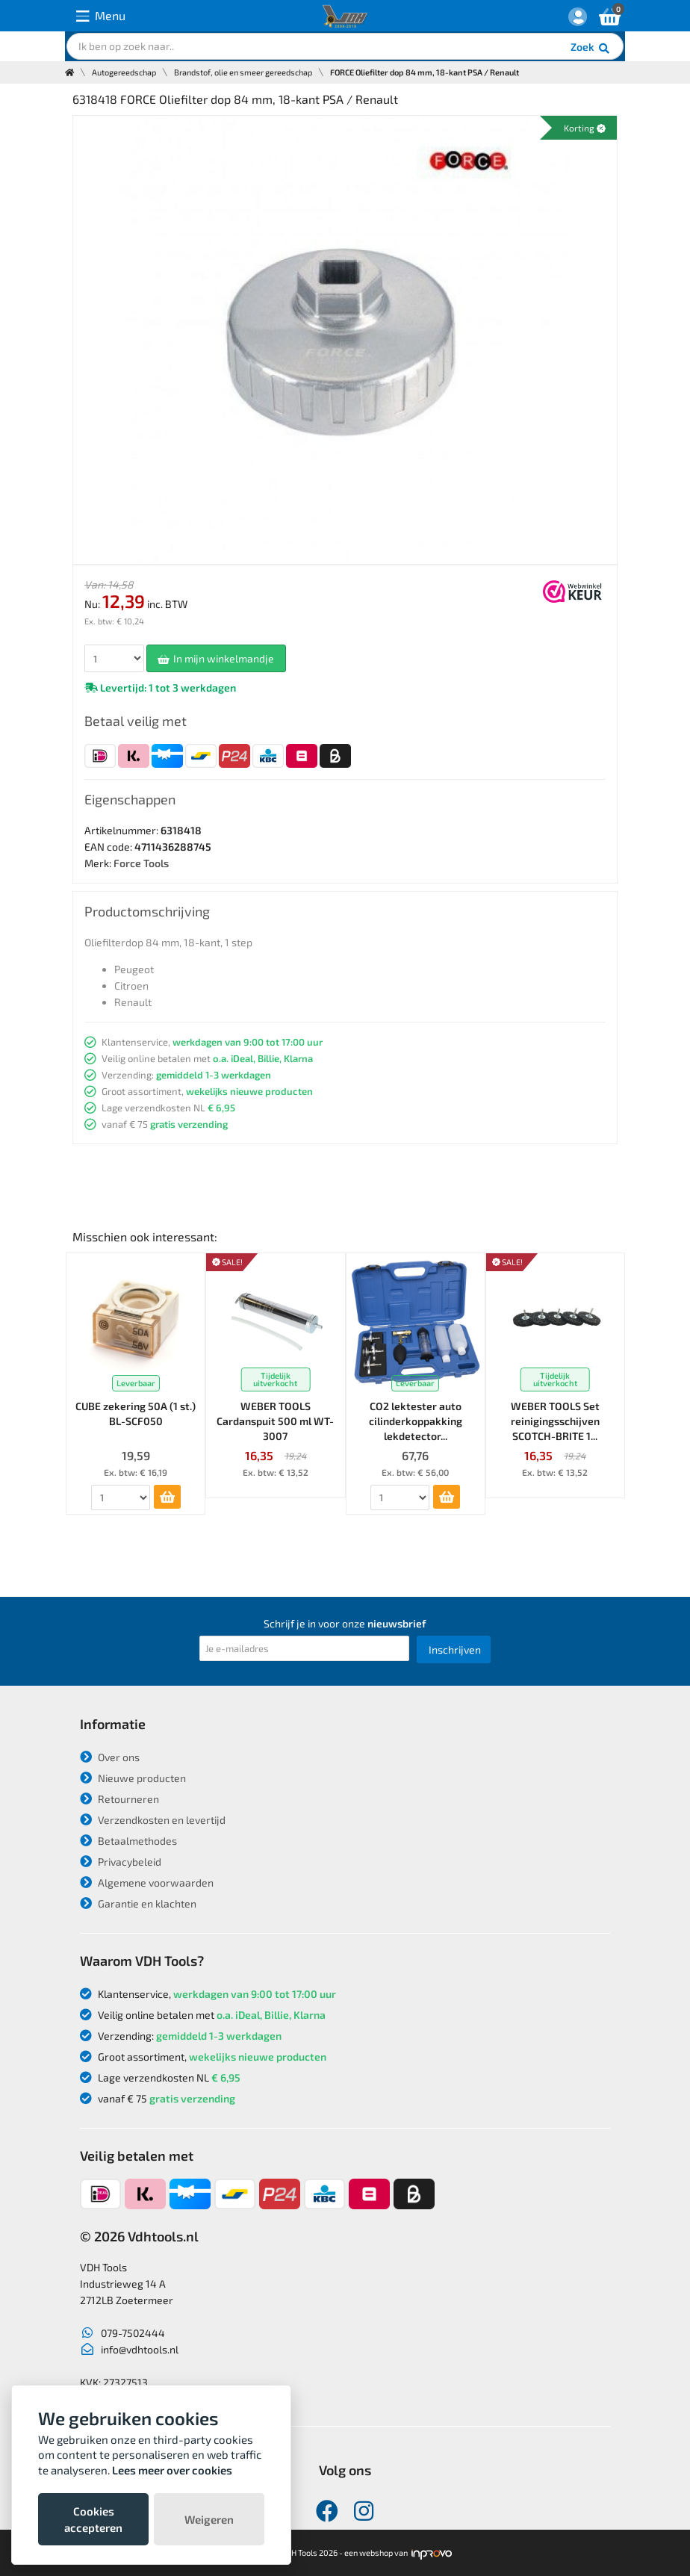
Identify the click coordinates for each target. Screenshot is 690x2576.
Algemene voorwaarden (147, 1882)
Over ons (110, 1757)
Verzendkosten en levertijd (153, 1819)
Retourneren (119, 1799)
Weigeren (209, 2519)
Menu (100, 16)
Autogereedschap (124, 72)
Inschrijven (455, 1649)
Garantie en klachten (138, 1903)
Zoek (591, 48)
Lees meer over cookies (172, 2470)
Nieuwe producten (133, 1778)
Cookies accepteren (93, 2519)
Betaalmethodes (128, 1840)
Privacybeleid (120, 1861)
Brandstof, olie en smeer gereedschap (243, 72)
